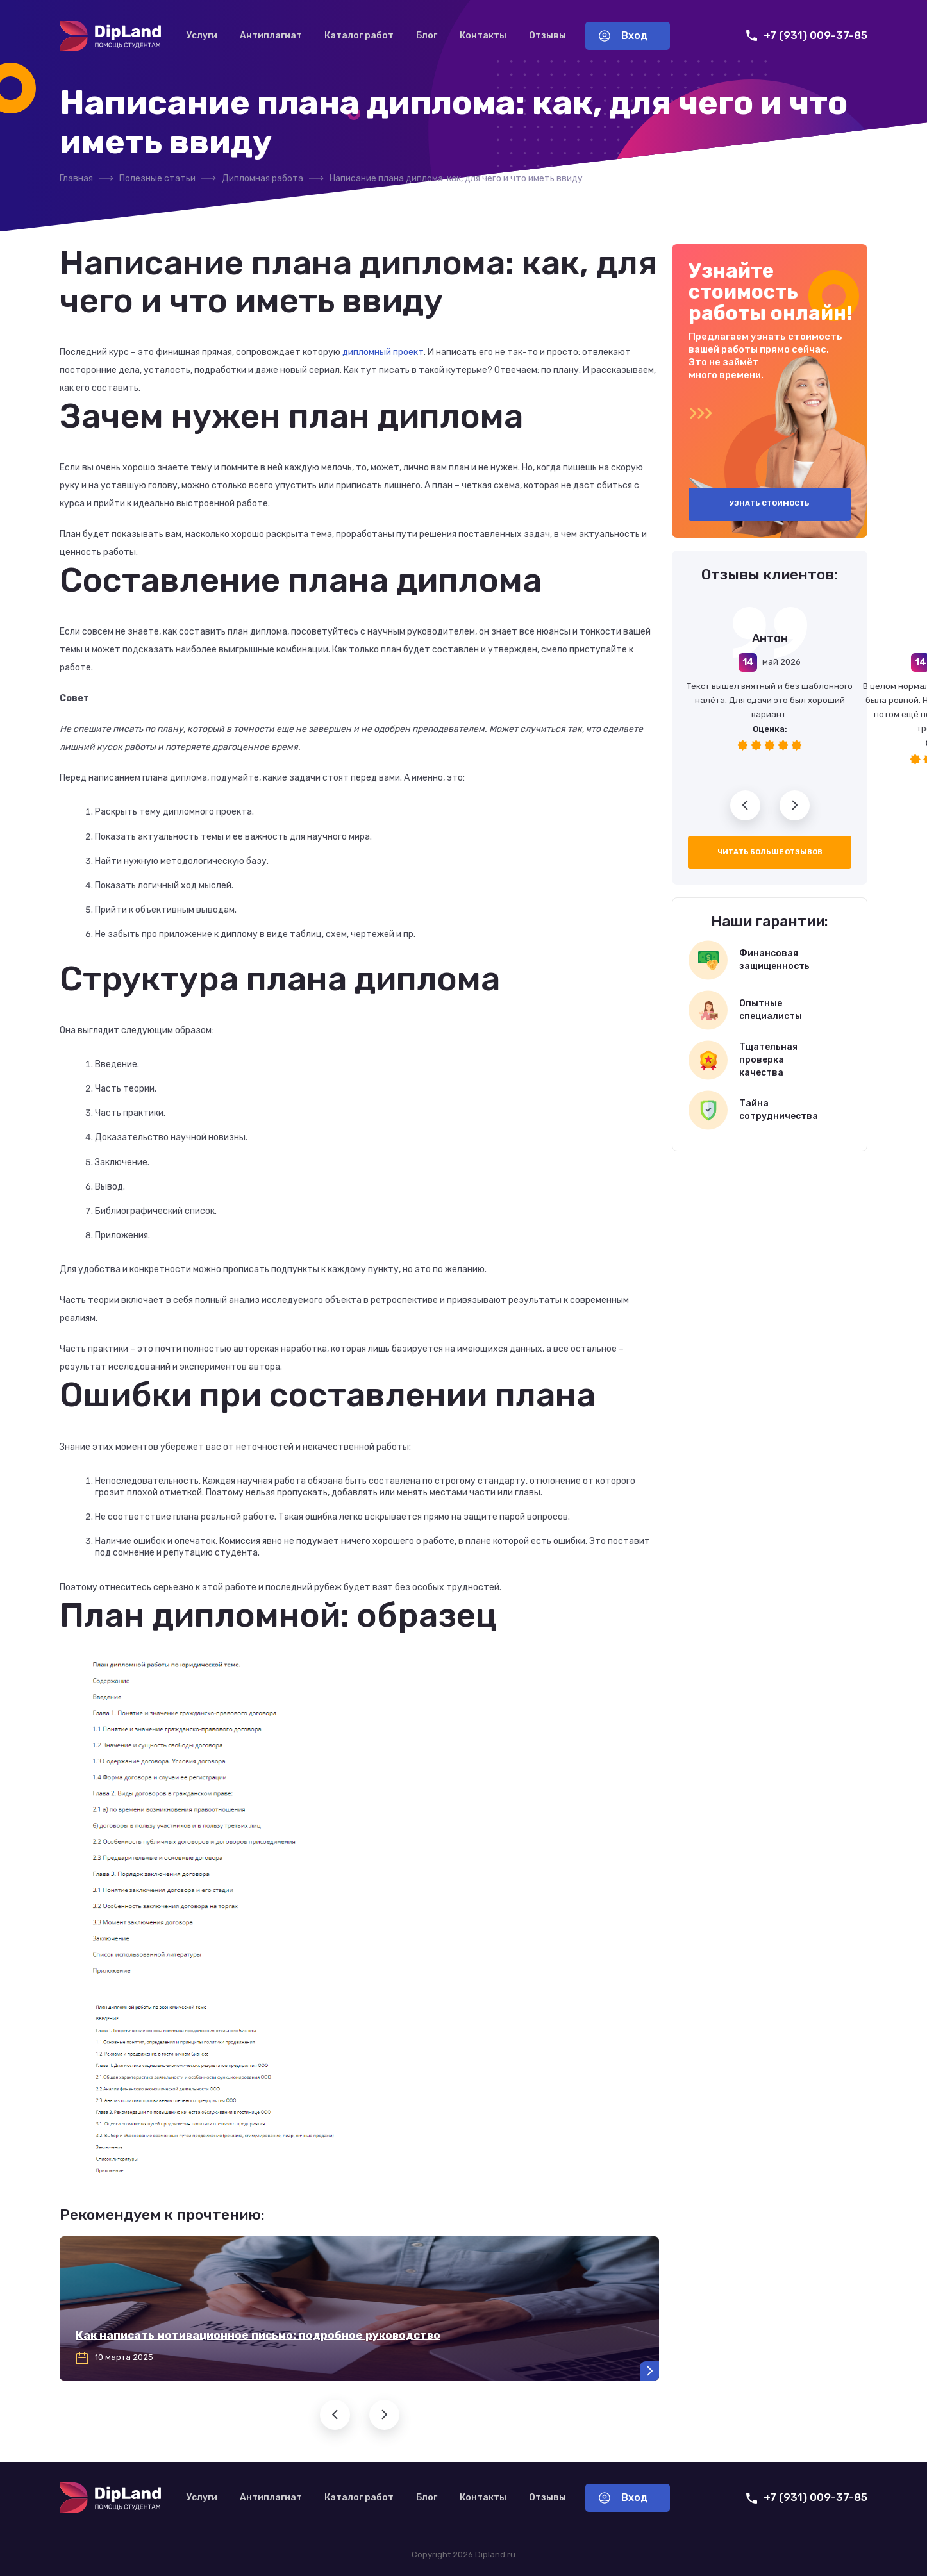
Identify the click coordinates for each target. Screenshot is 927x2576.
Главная (76, 178)
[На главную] (110, 36)
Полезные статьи (157, 178)
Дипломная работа (262, 178)
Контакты (483, 35)
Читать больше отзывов (770, 852)
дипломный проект (383, 352)
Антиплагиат (271, 35)
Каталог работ (359, 35)
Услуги (202, 35)
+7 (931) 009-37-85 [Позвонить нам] (806, 35)
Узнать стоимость (770, 503)
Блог (426, 35)
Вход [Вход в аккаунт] (623, 35)
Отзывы (547, 35)
